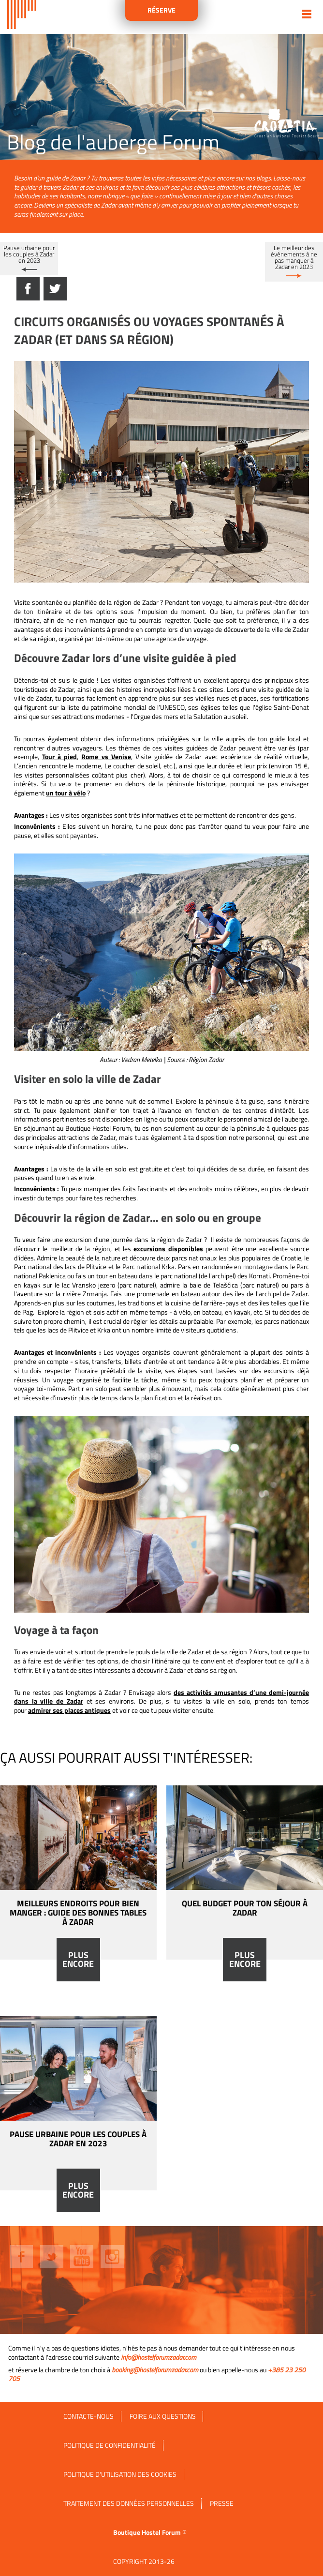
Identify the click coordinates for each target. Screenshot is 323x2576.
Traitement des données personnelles (128, 2503)
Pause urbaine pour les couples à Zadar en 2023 (29, 254)
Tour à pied (59, 756)
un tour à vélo (66, 793)
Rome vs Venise (106, 756)
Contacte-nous (88, 2416)
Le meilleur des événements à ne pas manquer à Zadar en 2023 (294, 257)
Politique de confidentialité (109, 2445)
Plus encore (78, 1959)
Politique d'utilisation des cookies (119, 2474)
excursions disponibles (168, 1248)
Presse (222, 2503)
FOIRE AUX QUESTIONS (163, 2416)
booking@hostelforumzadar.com (155, 2370)
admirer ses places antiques (69, 1710)
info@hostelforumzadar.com (158, 2357)
